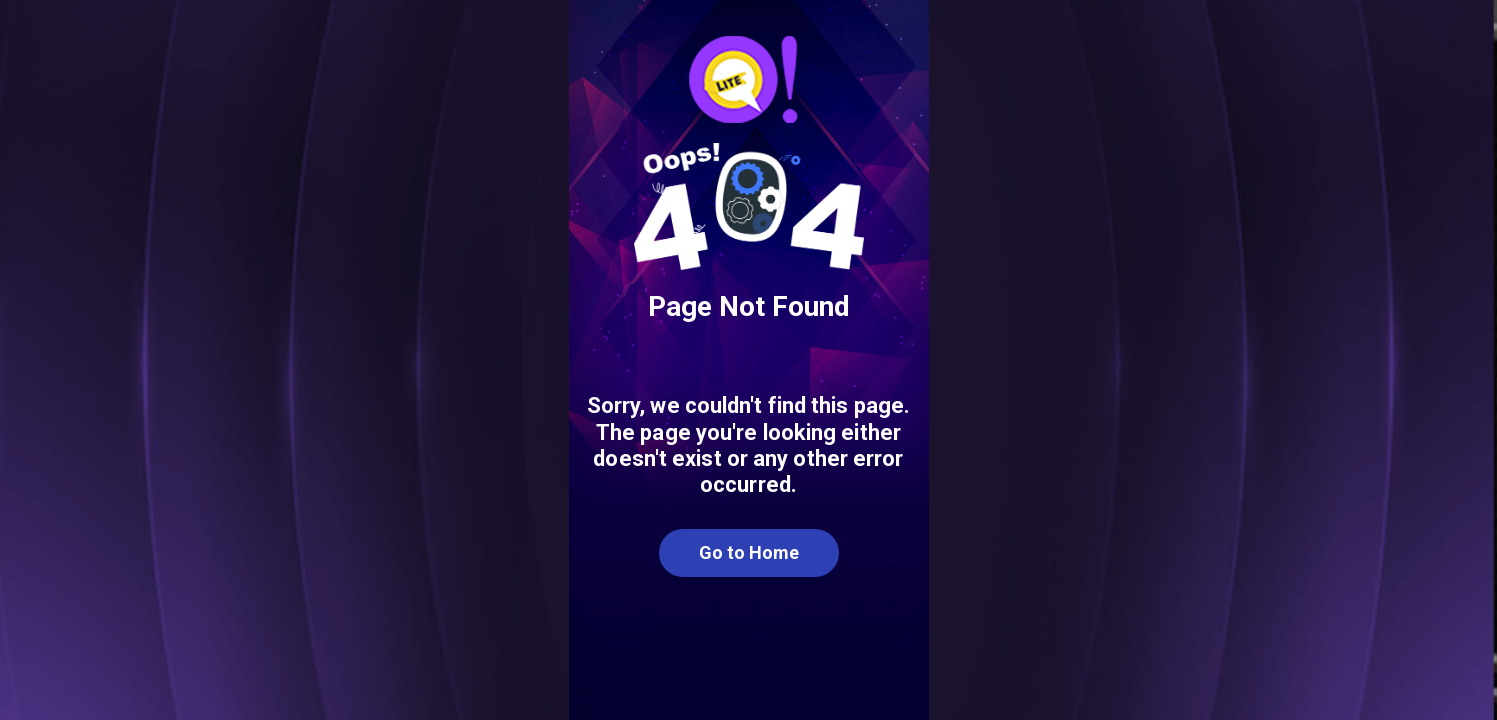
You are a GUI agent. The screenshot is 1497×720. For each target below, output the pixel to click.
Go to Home (749, 552)
